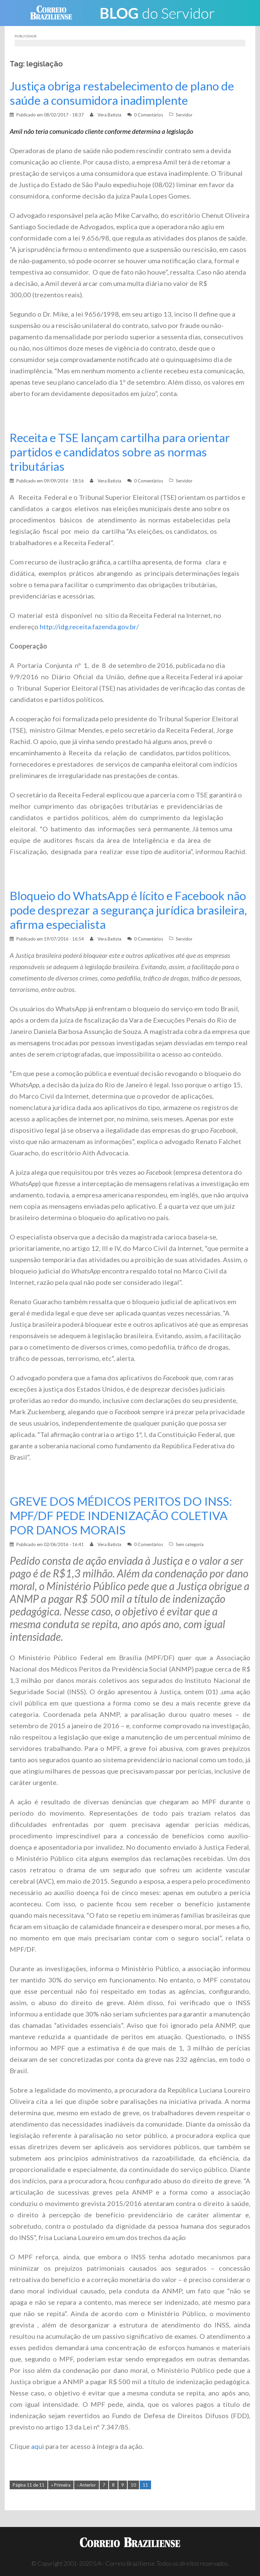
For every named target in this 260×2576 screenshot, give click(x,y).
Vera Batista (109, 114)
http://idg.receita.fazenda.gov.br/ (89, 627)
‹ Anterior (86, 2485)
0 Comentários (148, 114)
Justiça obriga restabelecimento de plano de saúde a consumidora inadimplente (124, 93)
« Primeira (61, 2485)
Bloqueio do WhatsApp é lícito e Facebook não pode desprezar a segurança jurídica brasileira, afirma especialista (130, 910)
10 (133, 2485)
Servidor (184, 114)
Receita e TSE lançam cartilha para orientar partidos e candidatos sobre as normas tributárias (122, 451)
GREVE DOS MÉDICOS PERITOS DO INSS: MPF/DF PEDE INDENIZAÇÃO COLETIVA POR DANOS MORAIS (122, 1515)
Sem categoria (190, 1544)
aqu (36, 2446)
